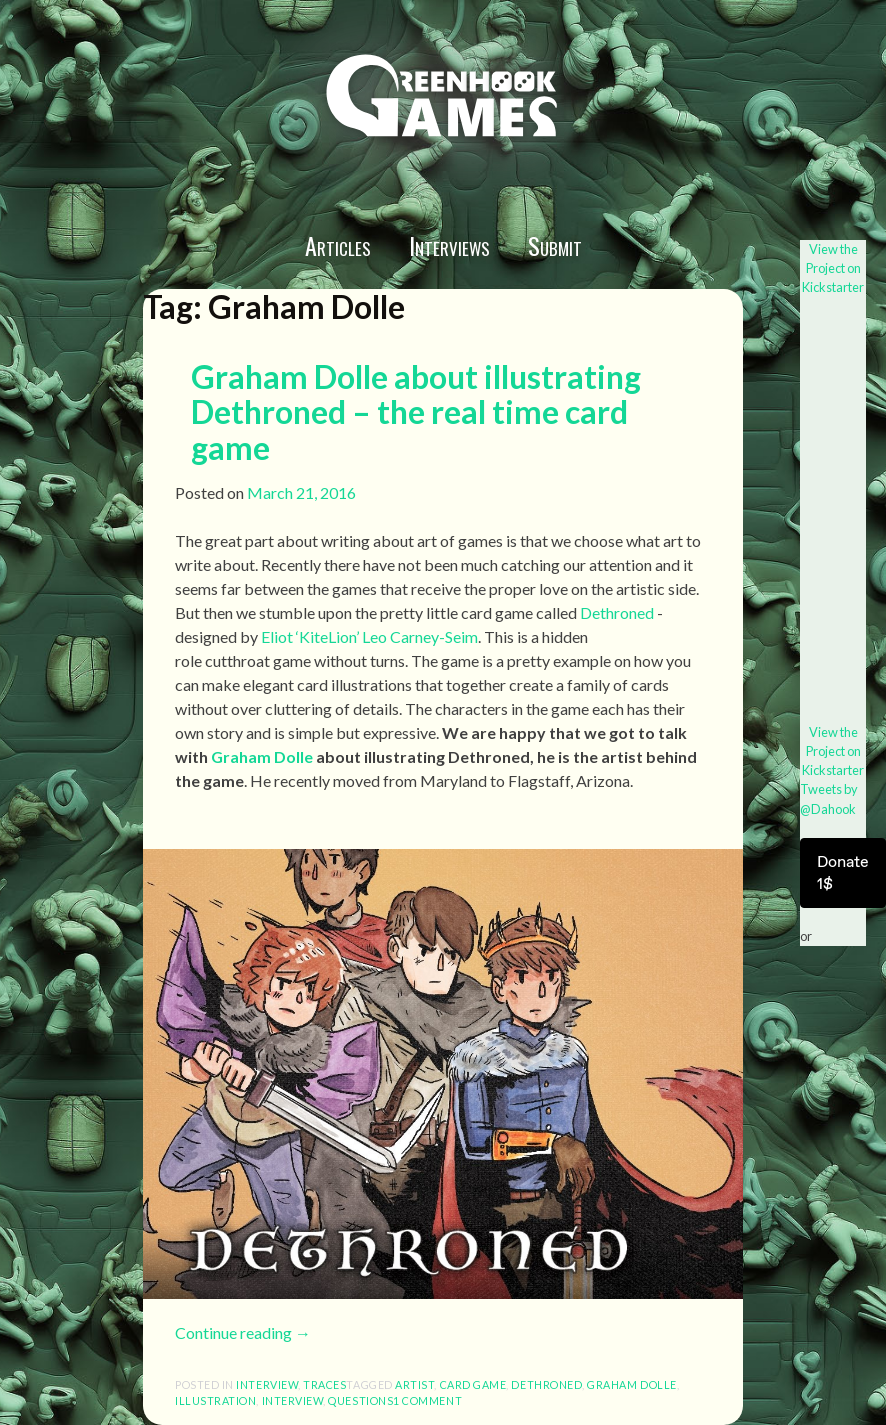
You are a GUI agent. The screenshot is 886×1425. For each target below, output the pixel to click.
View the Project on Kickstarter (833, 268)
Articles (338, 245)
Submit (555, 245)
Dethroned (617, 612)
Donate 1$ (843, 872)
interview (267, 1384)
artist (414, 1384)
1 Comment (427, 1400)
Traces (324, 1384)
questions (360, 1400)
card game (473, 1384)
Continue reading (243, 1332)
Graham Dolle (262, 756)
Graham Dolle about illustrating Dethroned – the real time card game (416, 411)
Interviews (449, 245)
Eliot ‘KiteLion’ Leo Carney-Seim (369, 636)
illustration (215, 1400)
